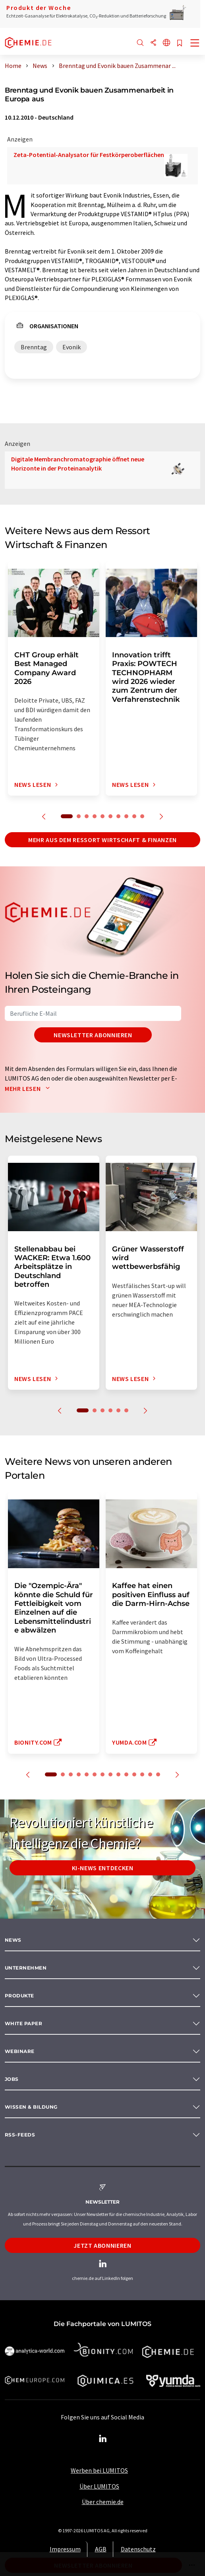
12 (142, 1774)
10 (142, 816)
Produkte (19, 1996)
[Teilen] (153, 43)
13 (150, 1774)
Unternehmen (25, 1968)
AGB (100, 2549)
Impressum (65, 2549)
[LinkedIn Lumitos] (102, 2439)
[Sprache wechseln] (166, 43)
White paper (23, 2023)
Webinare (20, 2051)
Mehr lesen (29, 1088)
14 (158, 1774)
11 (134, 1774)
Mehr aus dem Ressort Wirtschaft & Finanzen (102, 840)
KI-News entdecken (102, 1868)
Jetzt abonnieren (102, 2245)
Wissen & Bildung (31, 2107)
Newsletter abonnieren (93, 1035)
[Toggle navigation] (195, 44)
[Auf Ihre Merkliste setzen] (179, 43)
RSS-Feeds (20, 2135)
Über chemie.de (103, 2502)
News (13, 1940)
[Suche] (140, 43)
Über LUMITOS (99, 2486)
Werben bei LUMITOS (99, 2470)
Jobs (12, 2079)
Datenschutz (138, 2549)
